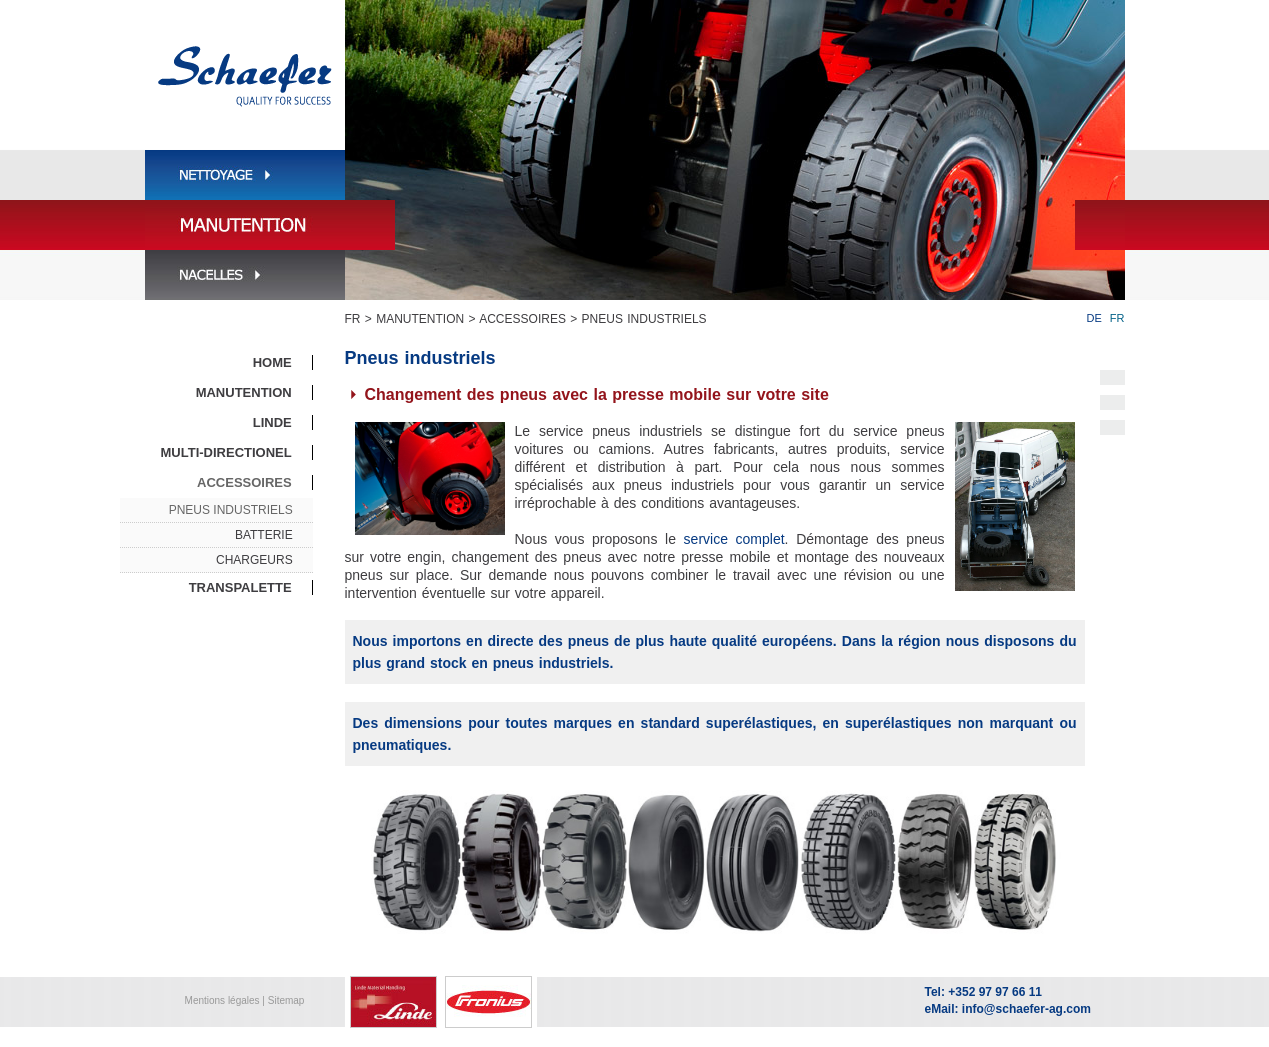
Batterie (264, 535)
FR (353, 319)
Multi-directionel (226, 452)
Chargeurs (254, 560)
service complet (734, 539)
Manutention (420, 319)
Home (272, 362)
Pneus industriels (644, 319)
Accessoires (522, 319)
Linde (272, 422)
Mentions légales (222, 1000)
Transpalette (240, 587)
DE (1094, 318)
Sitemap (286, 1000)
